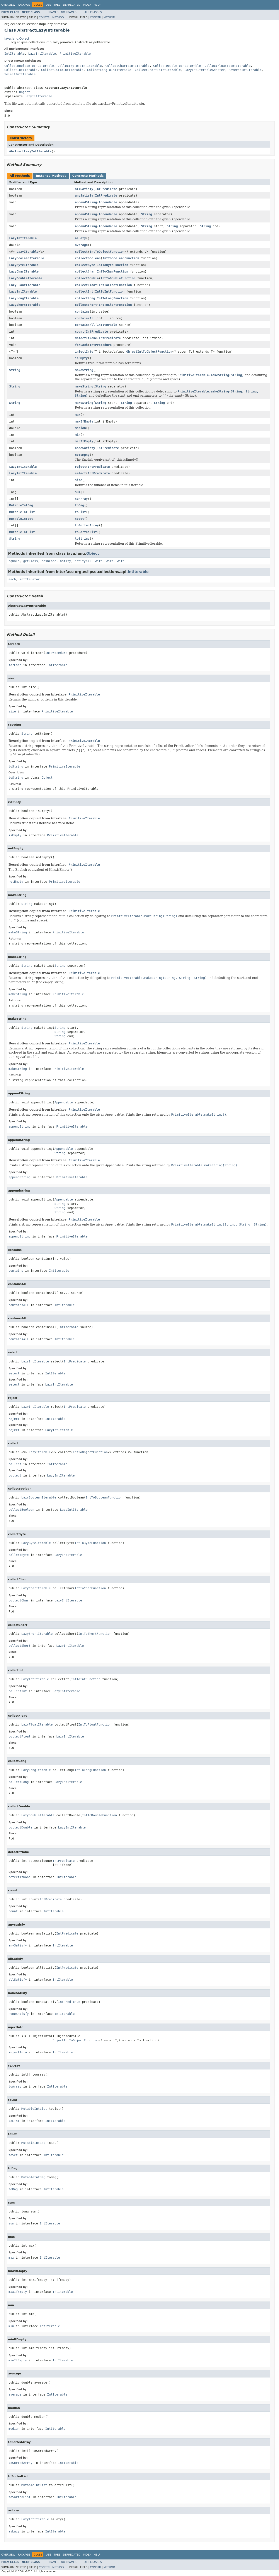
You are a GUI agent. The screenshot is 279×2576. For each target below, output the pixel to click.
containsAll (85, 318)
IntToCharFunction (112, 271)
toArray (81, 498)
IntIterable (14, 53)
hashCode (49, 561)
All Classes (93, 12)
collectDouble (87, 278)
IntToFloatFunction (115, 285)
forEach (81, 345)
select (80, 473)
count (79, 331)
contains (82, 311)
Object (24, 92)
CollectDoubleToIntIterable (177, 65)
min (77, 434)
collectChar (85, 271)
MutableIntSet (21, 518)
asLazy (80, 238)
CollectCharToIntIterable (127, 65)
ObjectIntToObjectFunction (149, 351)
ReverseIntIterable (245, 70)
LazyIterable (28, 251)
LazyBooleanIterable (26, 258)
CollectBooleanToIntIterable (29, 65)
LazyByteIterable (24, 265)
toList (80, 512)
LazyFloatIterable (24, 285)
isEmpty (81, 358)
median (80, 428)
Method (58, 17)
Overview (8, 4)
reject (80, 466)
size (78, 480)
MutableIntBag (21, 505)
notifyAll (83, 561)
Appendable (108, 202)
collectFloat (86, 285)
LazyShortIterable (24, 304)
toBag (79, 505)
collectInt (84, 291)
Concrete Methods (88, 175)
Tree (57, 4)
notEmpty (82, 454)
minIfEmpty (84, 441)
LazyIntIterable (42, 53)
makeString (84, 370)
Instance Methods (51, 175)
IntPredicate (106, 189)
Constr (44, 17)
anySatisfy (84, 195)
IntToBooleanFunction (120, 258)
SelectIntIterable (20, 74)
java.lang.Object (16, 38)
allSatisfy (84, 189)
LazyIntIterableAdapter (204, 70)
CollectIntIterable (20, 70)
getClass (30, 561)
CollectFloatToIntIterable (228, 65)
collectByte (85, 265)
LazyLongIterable (24, 298)
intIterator (30, 579)
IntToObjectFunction (107, 251)
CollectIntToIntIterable (62, 70)
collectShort (86, 304)
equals (14, 561)
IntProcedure (101, 345)
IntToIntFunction (109, 291)
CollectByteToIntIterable (80, 65)
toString (82, 538)
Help (97, 4)
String (146, 214)
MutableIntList (22, 512)
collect (81, 251)
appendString (86, 202)
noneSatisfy (85, 448)
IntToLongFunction (112, 298)
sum (77, 492)
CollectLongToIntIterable (109, 70)
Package (24, 4)
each (12, 579)
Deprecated (71, 4)
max (77, 414)
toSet (79, 518)
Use (48, 4)
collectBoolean (88, 258)
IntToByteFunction (112, 265)
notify (65, 561)
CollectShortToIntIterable (158, 70)
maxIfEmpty (84, 421)
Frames (53, 12)
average (81, 245)
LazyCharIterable (24, 271)
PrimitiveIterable (75, 53)
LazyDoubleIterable (25, 278)
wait (98, 561)
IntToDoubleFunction (118, 278)
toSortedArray (87, 525)
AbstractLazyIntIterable (30, 151)
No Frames (69, 12)
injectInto (84, 351)
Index (87, 4)
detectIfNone (86, 338)
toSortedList (86, 532)
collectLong (85, 298)
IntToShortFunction (115, 304)
